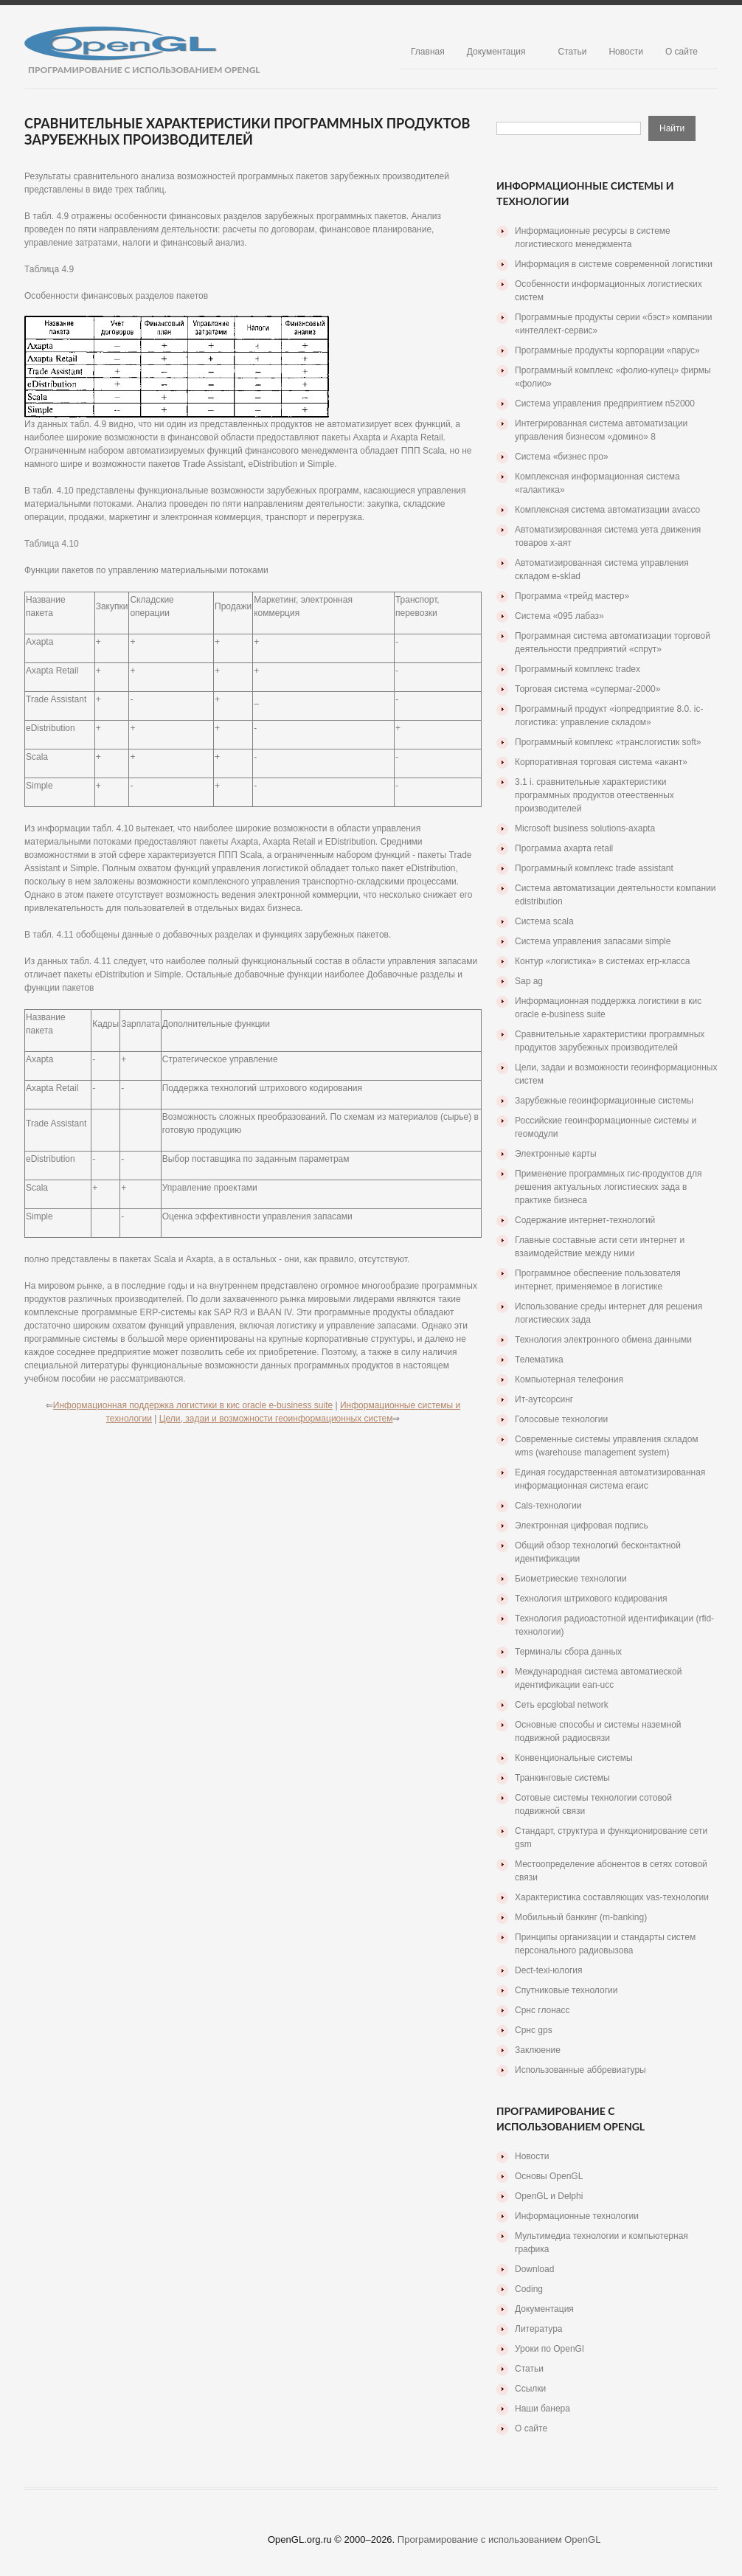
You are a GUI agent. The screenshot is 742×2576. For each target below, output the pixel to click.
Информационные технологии (577, 2216)
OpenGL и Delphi (549, 2196)
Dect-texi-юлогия (548, 1970)
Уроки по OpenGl (549, 2349)
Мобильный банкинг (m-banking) (581, 1917)
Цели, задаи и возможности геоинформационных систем (276, 1418)
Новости (625, 51)
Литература (539, 2329)
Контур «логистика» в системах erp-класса (602, 961)
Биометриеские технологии (571, 1578)
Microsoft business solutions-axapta (585, 828)
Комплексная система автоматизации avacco (607, 510)
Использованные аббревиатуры (580, 2070)
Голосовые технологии (561, 1419)
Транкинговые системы (562, 1778)
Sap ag (529, 981)
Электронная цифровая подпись (581, 1525)
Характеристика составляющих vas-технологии (612, 1897)
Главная (428, 51)
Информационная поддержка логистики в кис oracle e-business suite (193, 1405)
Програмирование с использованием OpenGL (499, 2539)
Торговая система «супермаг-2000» (587, 689)
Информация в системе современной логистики (613, 264)
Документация (496, 51)
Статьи (572, 51)
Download (534, 2269)
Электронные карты (556, 1154)
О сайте (681, 51)
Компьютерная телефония (569, 1379)
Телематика (539, 1359)
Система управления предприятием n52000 (605, 403)
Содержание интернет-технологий (585, 1220)
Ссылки (530, 2388)
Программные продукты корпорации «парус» (607, 350)
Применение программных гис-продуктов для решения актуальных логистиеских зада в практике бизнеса (608, 1186)
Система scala (544, 921)
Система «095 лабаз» (559, 616)
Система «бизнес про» (561, 456)
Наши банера (542, 2408)
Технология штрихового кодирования (591, 1598)
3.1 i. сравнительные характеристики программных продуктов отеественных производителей (594, 795)
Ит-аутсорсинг (544, 1399)
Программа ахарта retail (564, 848)
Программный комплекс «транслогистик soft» (608, 742)
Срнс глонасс (542, 2010)
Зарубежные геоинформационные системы (604, 1100)
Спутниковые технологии (566, 1990)
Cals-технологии (548, 1505)
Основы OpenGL (549, 2176)
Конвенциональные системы (574, 1758)
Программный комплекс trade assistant (594, 868)
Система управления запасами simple (592, 941)
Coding (529, 2289)
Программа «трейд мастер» (572, 596)
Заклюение (538, 2050)
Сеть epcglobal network (561, 1705)
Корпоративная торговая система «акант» (601, 762)
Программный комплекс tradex (577, 669)
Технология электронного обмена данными (603, 1339)
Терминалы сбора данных (568, 1652)
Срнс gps (533, 2030)
